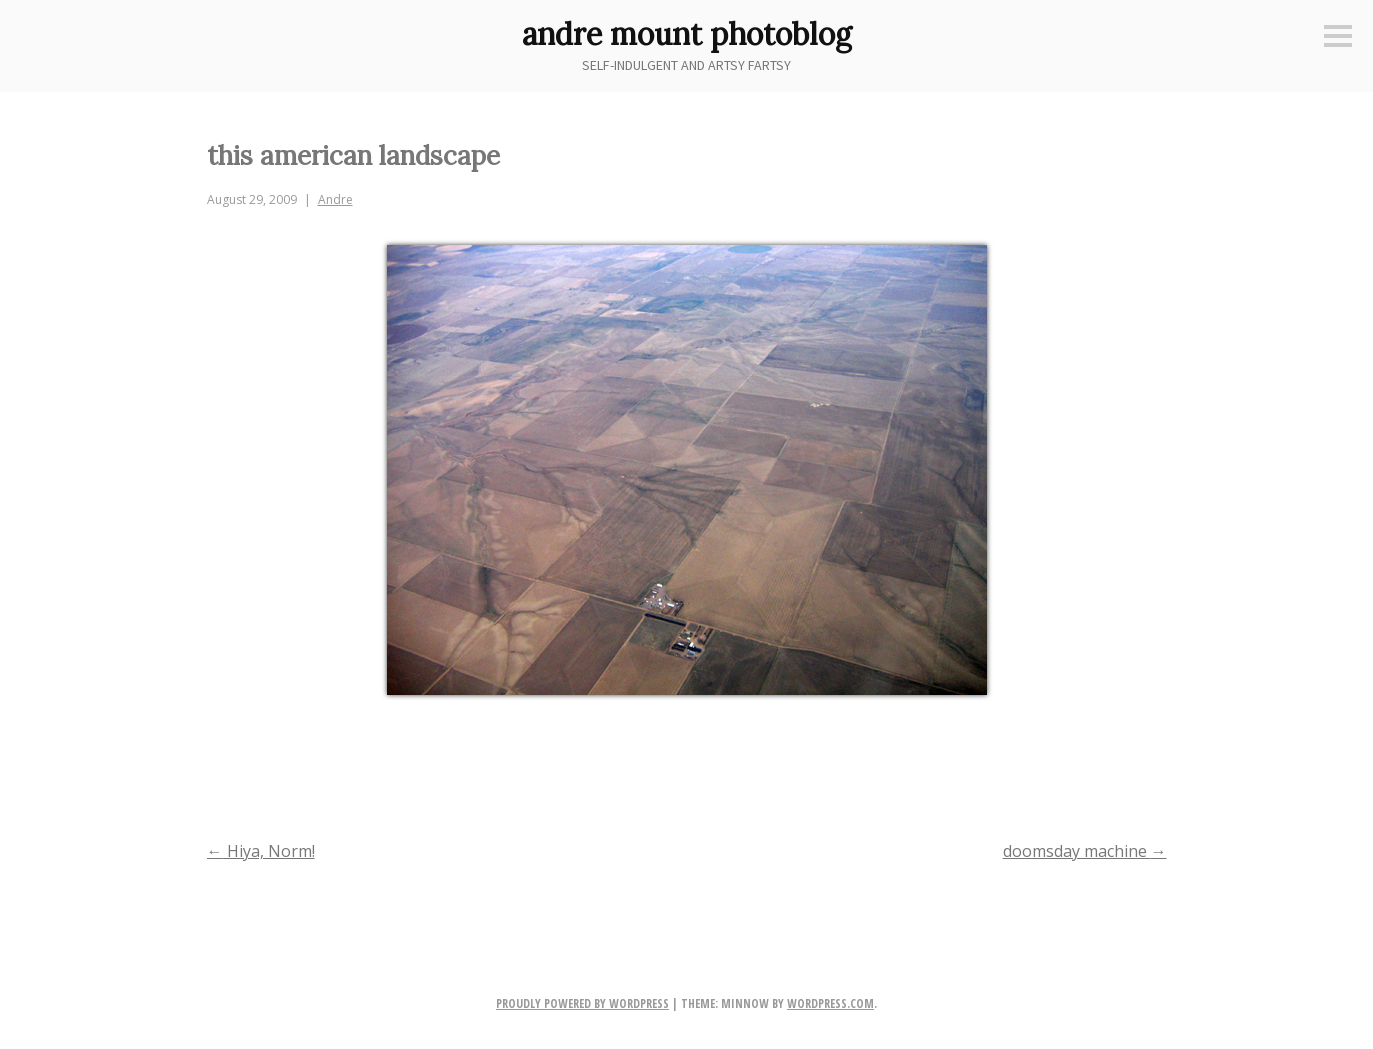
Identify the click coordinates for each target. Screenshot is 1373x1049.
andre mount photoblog (687, 34)
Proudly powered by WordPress (582, 1003)
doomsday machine (1085, 851)
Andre (335, 199)
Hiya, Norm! (261, 851)
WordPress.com (830, 1003)
